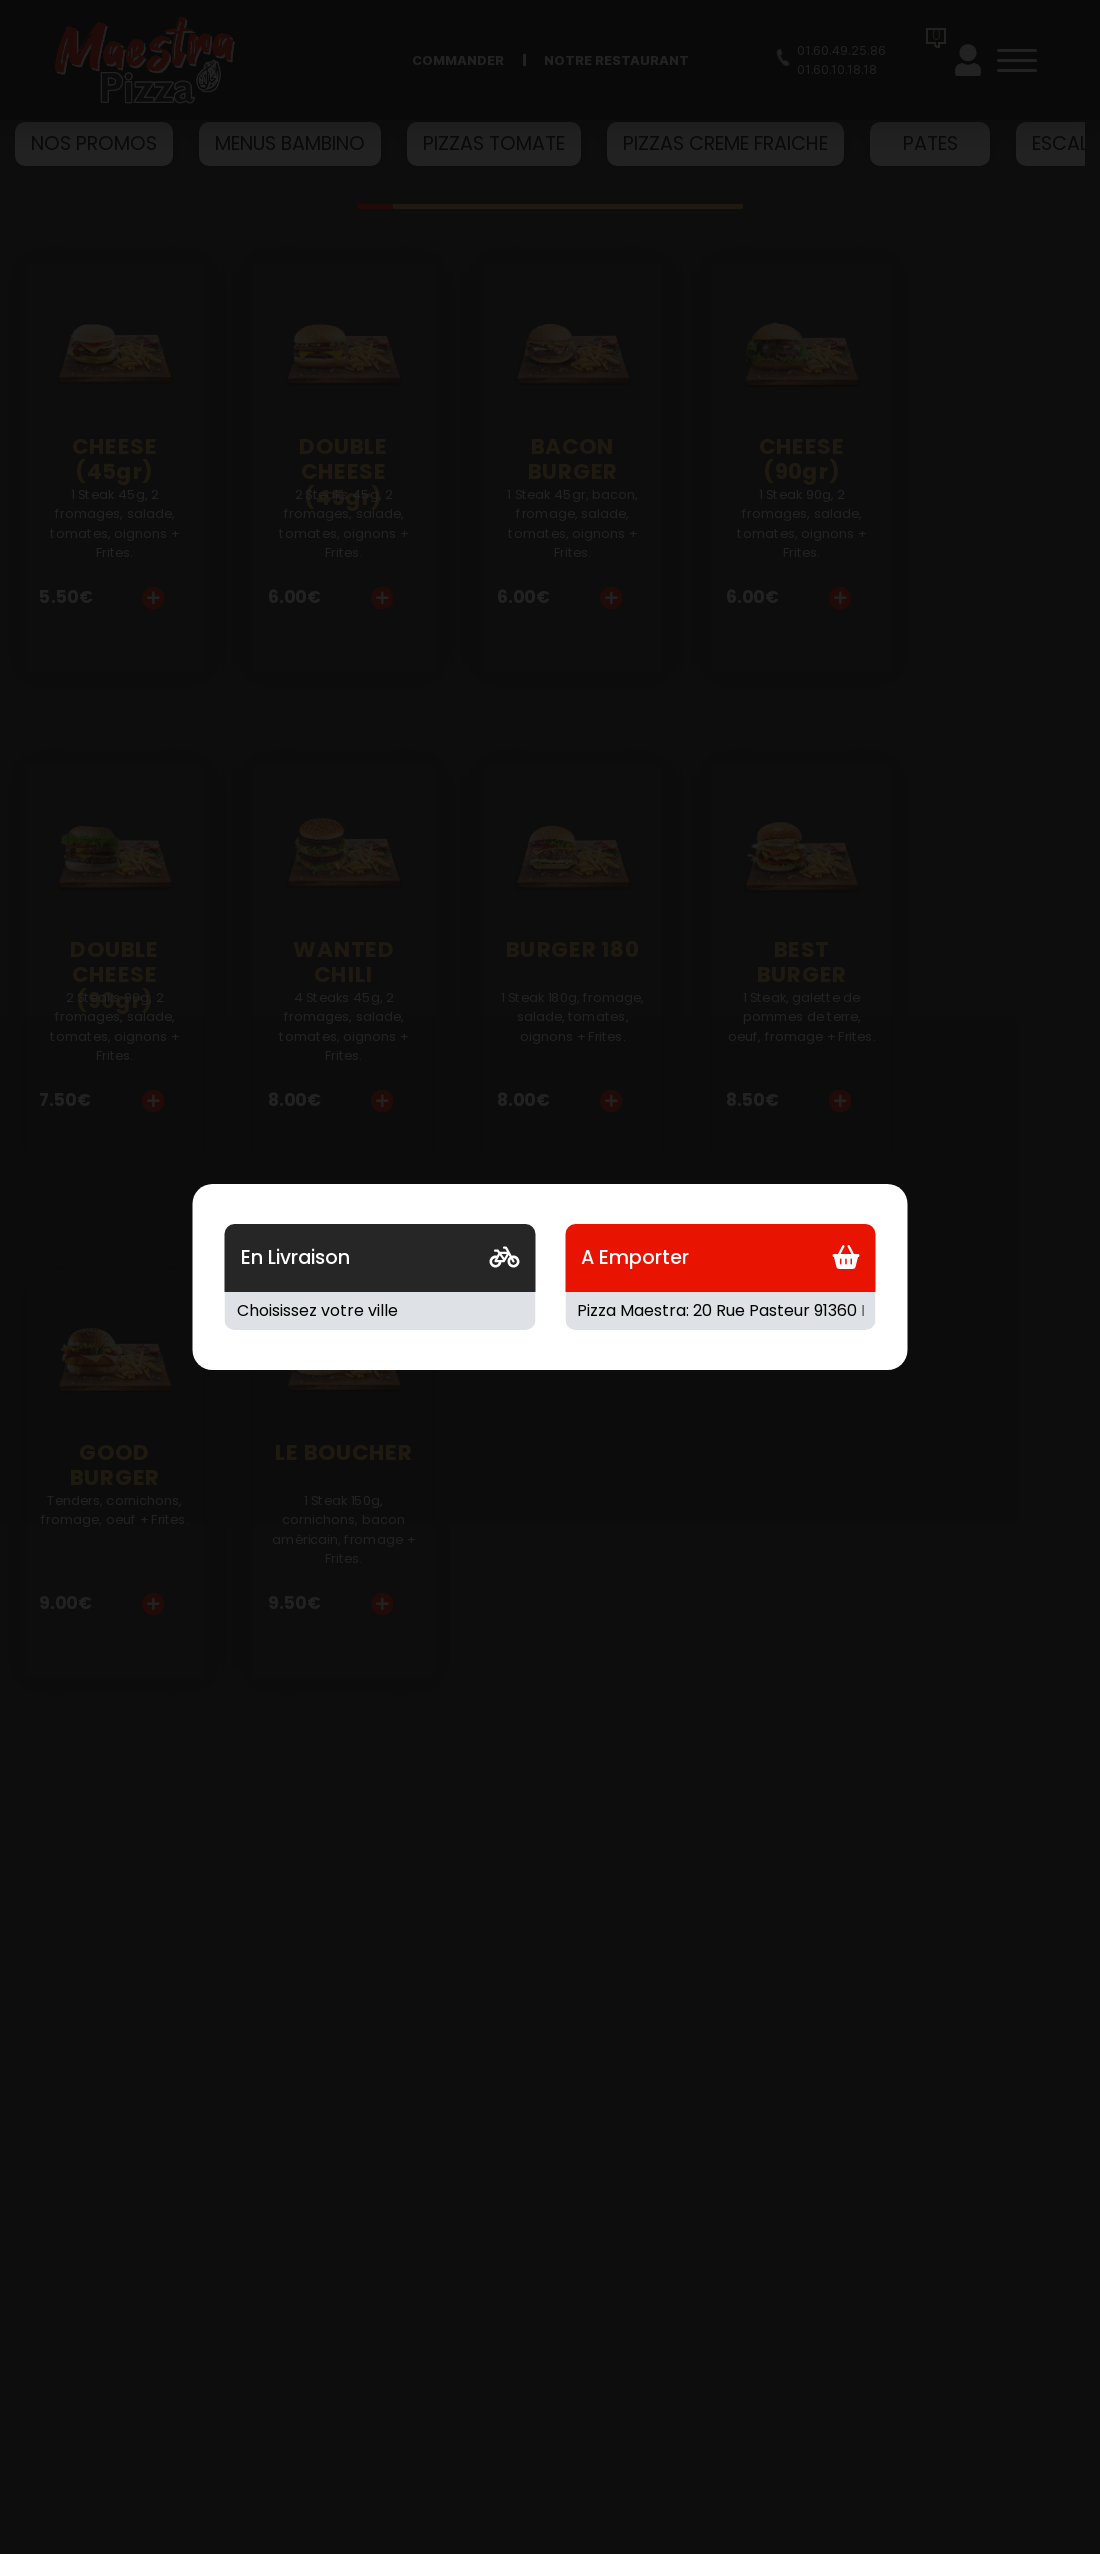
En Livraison (295, 1257)
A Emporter (635, 1257)
